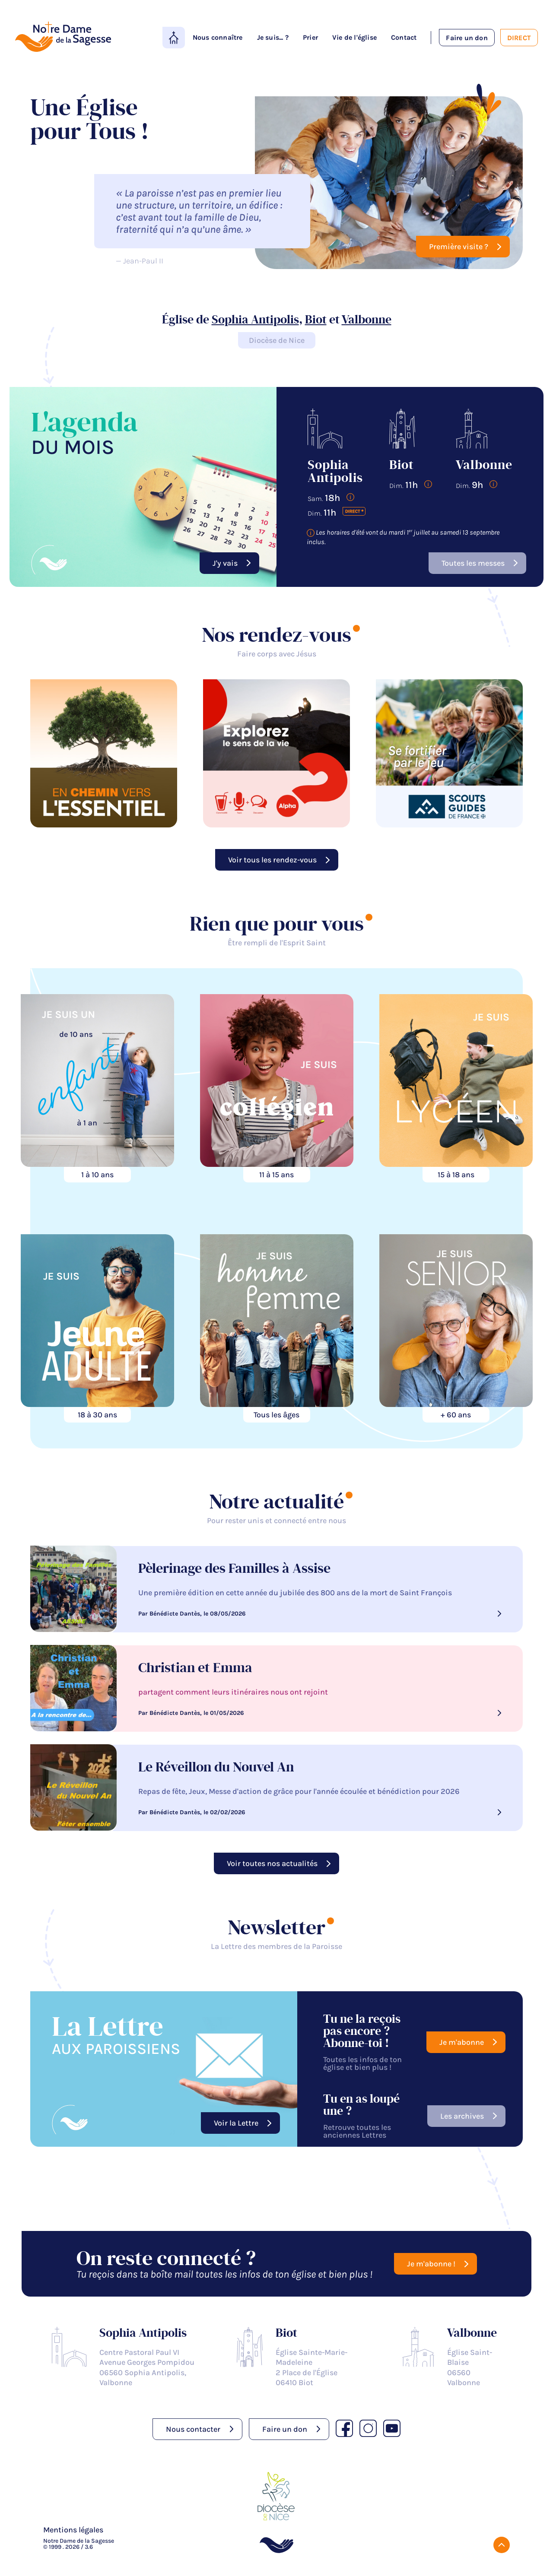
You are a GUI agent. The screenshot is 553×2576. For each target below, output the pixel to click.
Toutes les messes (473, 563)
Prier (310, 37)
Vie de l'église (354, 37)
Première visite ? (458, 246)
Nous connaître (218, 37)
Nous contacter (193, 2429)
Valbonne (366, 319)
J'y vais (225, 563)
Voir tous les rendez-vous (272, 860)
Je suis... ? (273, 37)
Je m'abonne (461, 2042)
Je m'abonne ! (431, 2264)
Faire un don (466, 38)
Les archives (462, 2116)
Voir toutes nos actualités (272, 1863)
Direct (519, 38)
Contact (403, 37)
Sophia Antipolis (255, 319)
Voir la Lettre (236, 2123)
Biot (316, 319)
